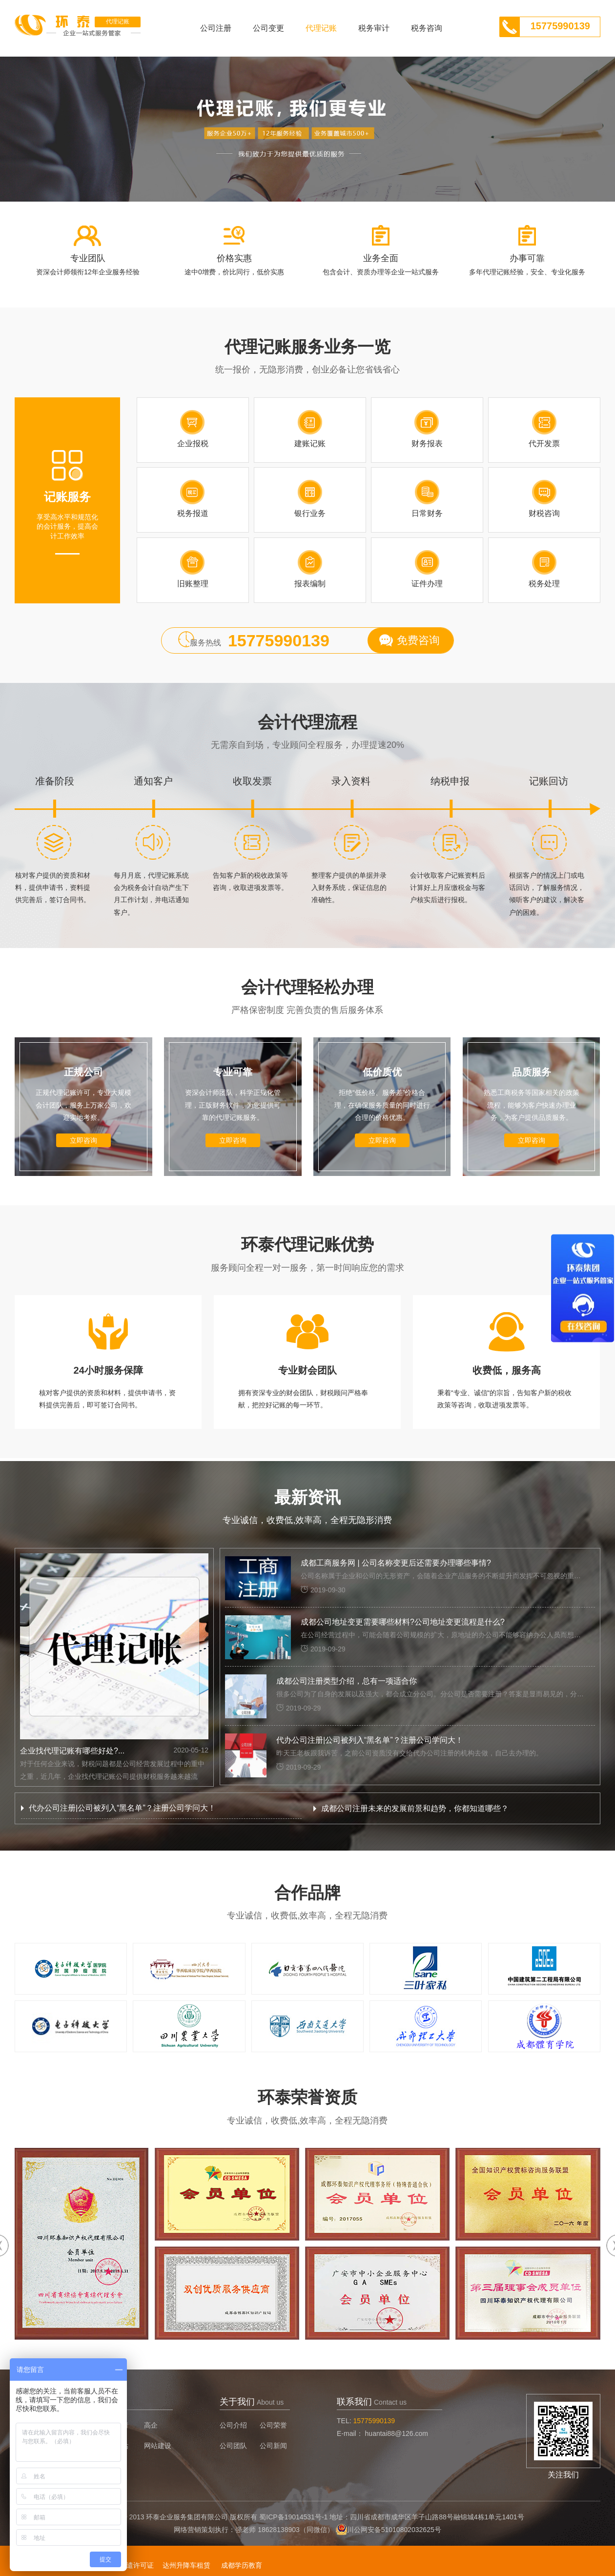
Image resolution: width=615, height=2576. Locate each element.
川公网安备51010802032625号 (394, 2530)
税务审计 (374, 28)
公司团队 (233, 2446)
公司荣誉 (273, 2425)
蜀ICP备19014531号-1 (293, 2517)
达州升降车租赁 (186, 2565)
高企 (151, 2425)
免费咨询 (418, 640)
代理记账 (321, 28)
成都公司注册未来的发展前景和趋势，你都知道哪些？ (415, 1808)
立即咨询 (83, 1140)
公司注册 (215, 28)
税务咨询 (426, 28)
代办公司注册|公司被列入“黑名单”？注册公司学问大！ (122, 1808)
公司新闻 (273, 2446)
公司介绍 (233, 2425)
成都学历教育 (241, 2565)
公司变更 (268, 28)
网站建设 (157, 2446)
